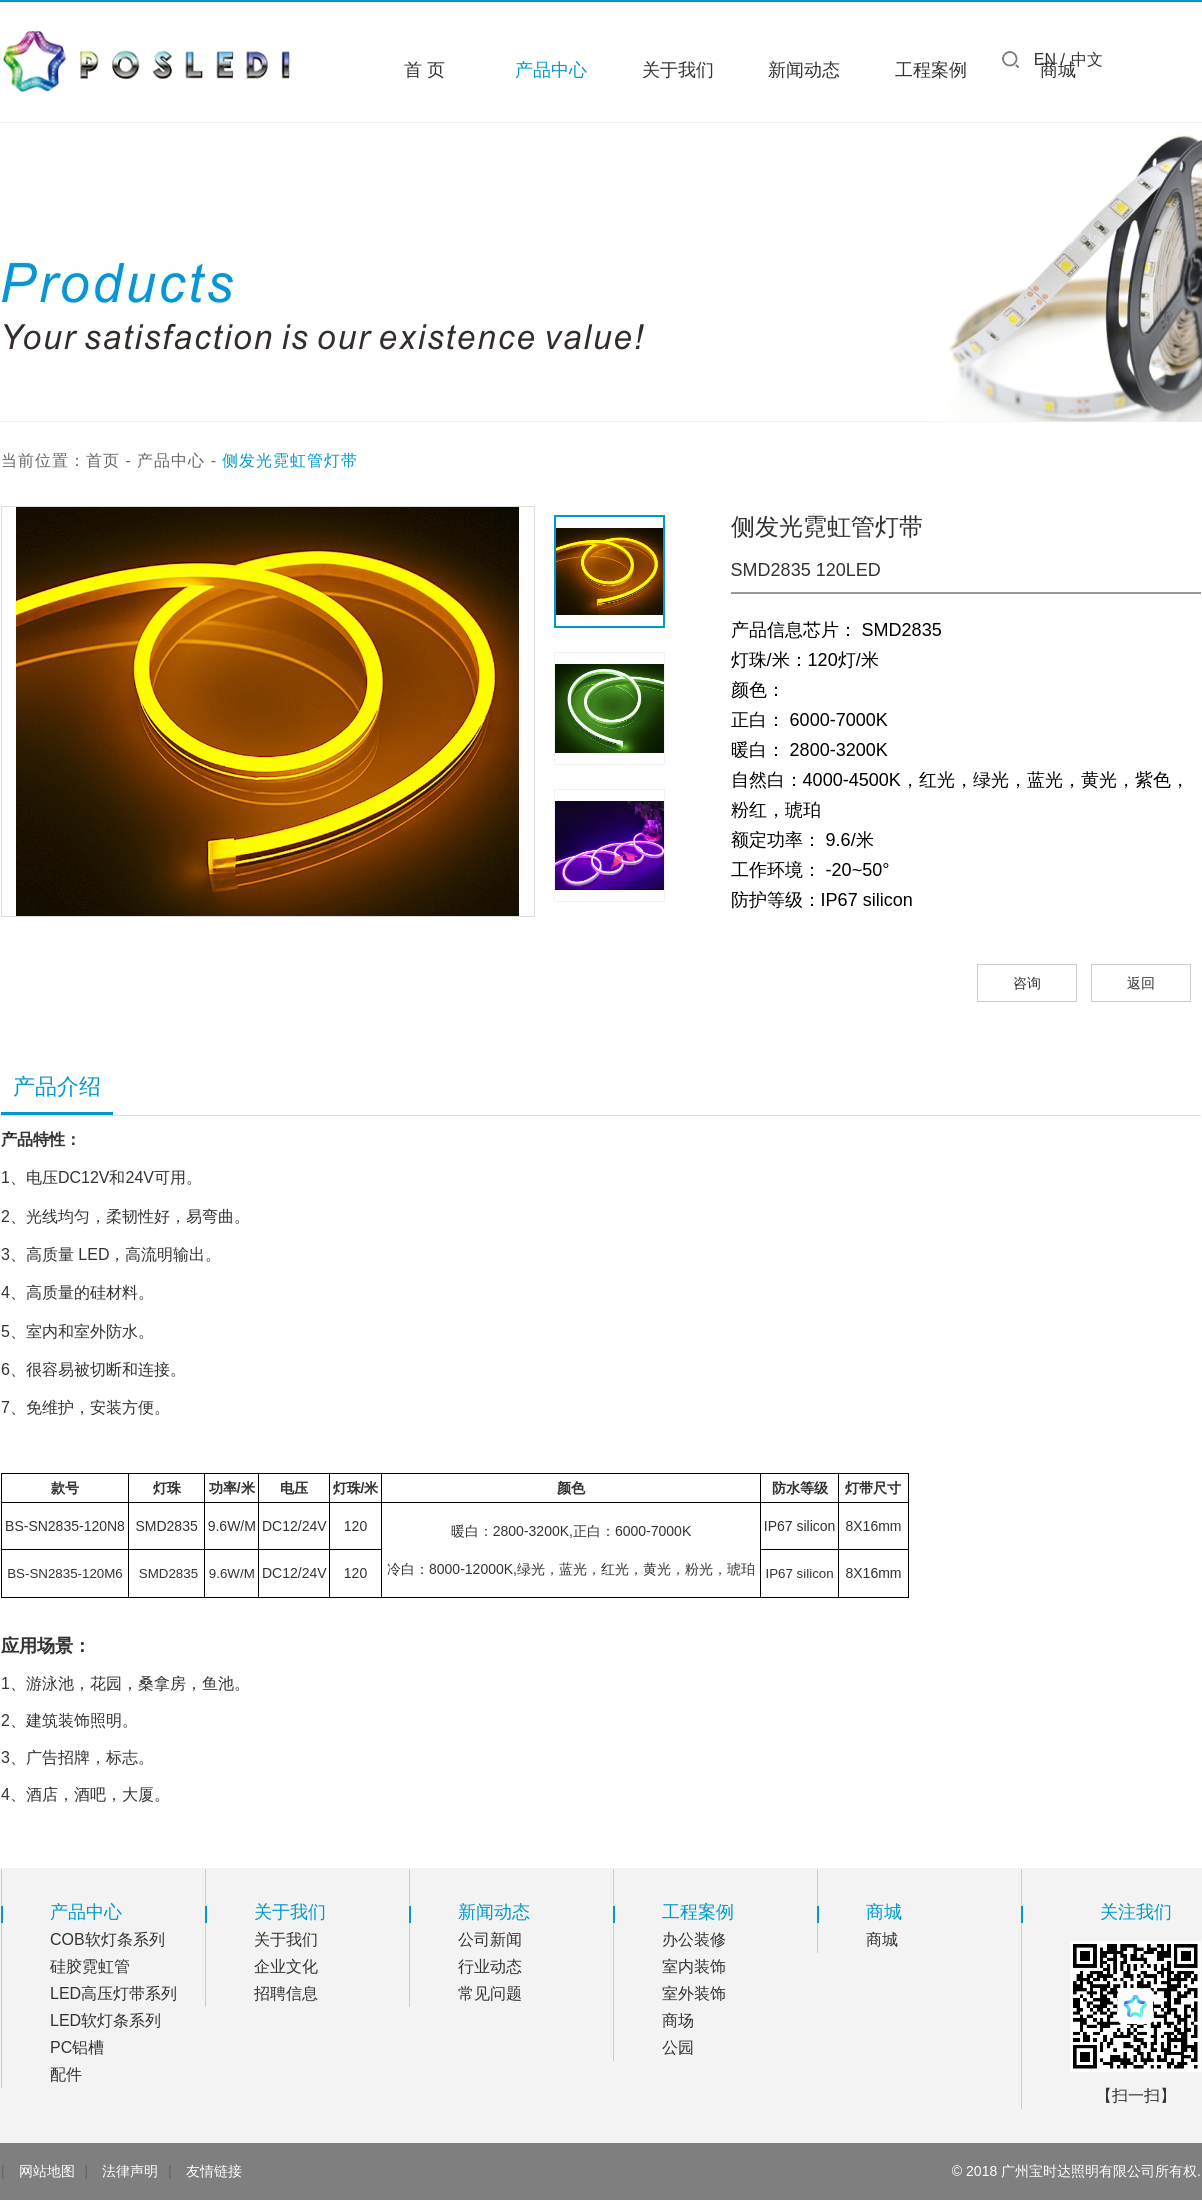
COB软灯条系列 (107, 1939)
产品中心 (551, 70)
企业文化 (286, 1966)
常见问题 (490, 1993)
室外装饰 (694, 1993)
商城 (882, 1939)
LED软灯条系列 (105, 2020)
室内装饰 (694, 1966)
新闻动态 (804, 70)
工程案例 (931, 70)
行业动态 (490, 1966)
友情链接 (214, 2171)
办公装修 (694, 1939)
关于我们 (678, 70)
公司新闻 (490, 1939)
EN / (1049, 59)
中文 (1087, 59)
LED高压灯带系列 (113, 1993)
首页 (103, 460)
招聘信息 (286, 1993)
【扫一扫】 (1136, 2095)
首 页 (424, 70)
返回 (1141, 983)
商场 (678, 2020)
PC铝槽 (77, 2047)
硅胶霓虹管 (90, 1966)
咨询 (1027, 983)
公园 (678, 2047)
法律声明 (130, 2171)
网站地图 (47, 2171)
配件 (66, 2074)
